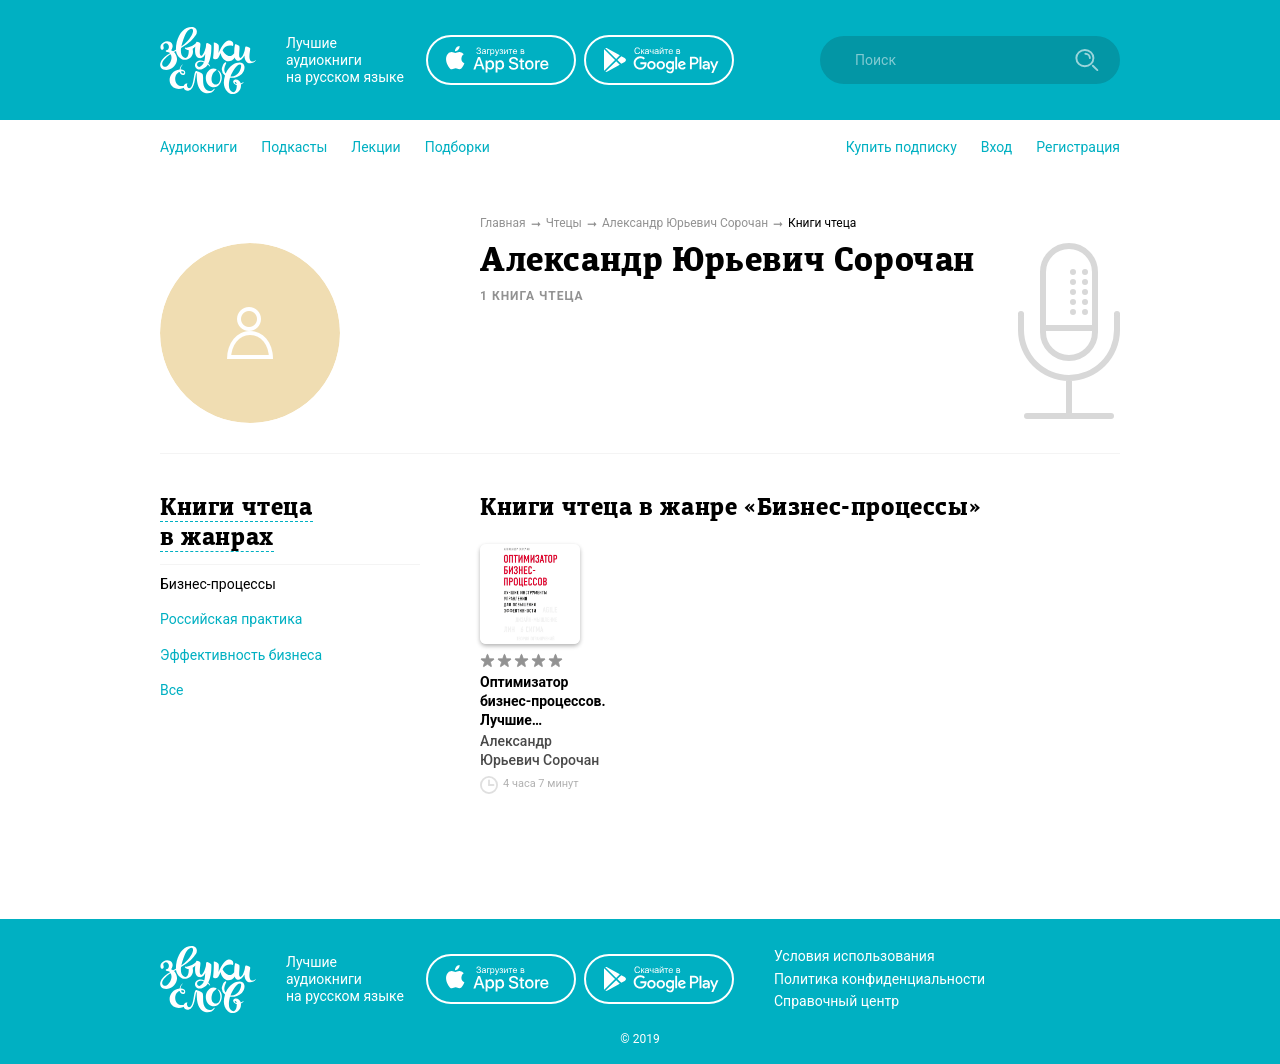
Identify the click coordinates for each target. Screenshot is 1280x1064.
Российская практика (231, 619)
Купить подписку (901, 147)
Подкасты (294, 147)
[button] (198, 147)
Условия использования (854, 956)
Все (171, 690)
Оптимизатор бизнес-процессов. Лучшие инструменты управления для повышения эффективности (543, 702)
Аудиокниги (198, 147)
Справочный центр (836, 1001)
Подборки (457, 147)
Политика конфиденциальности (879, 979)
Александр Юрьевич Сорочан (539, 750)
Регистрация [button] (1078, 147)
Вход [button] (996, 147)
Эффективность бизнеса (241, 655)
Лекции (375, 147)
